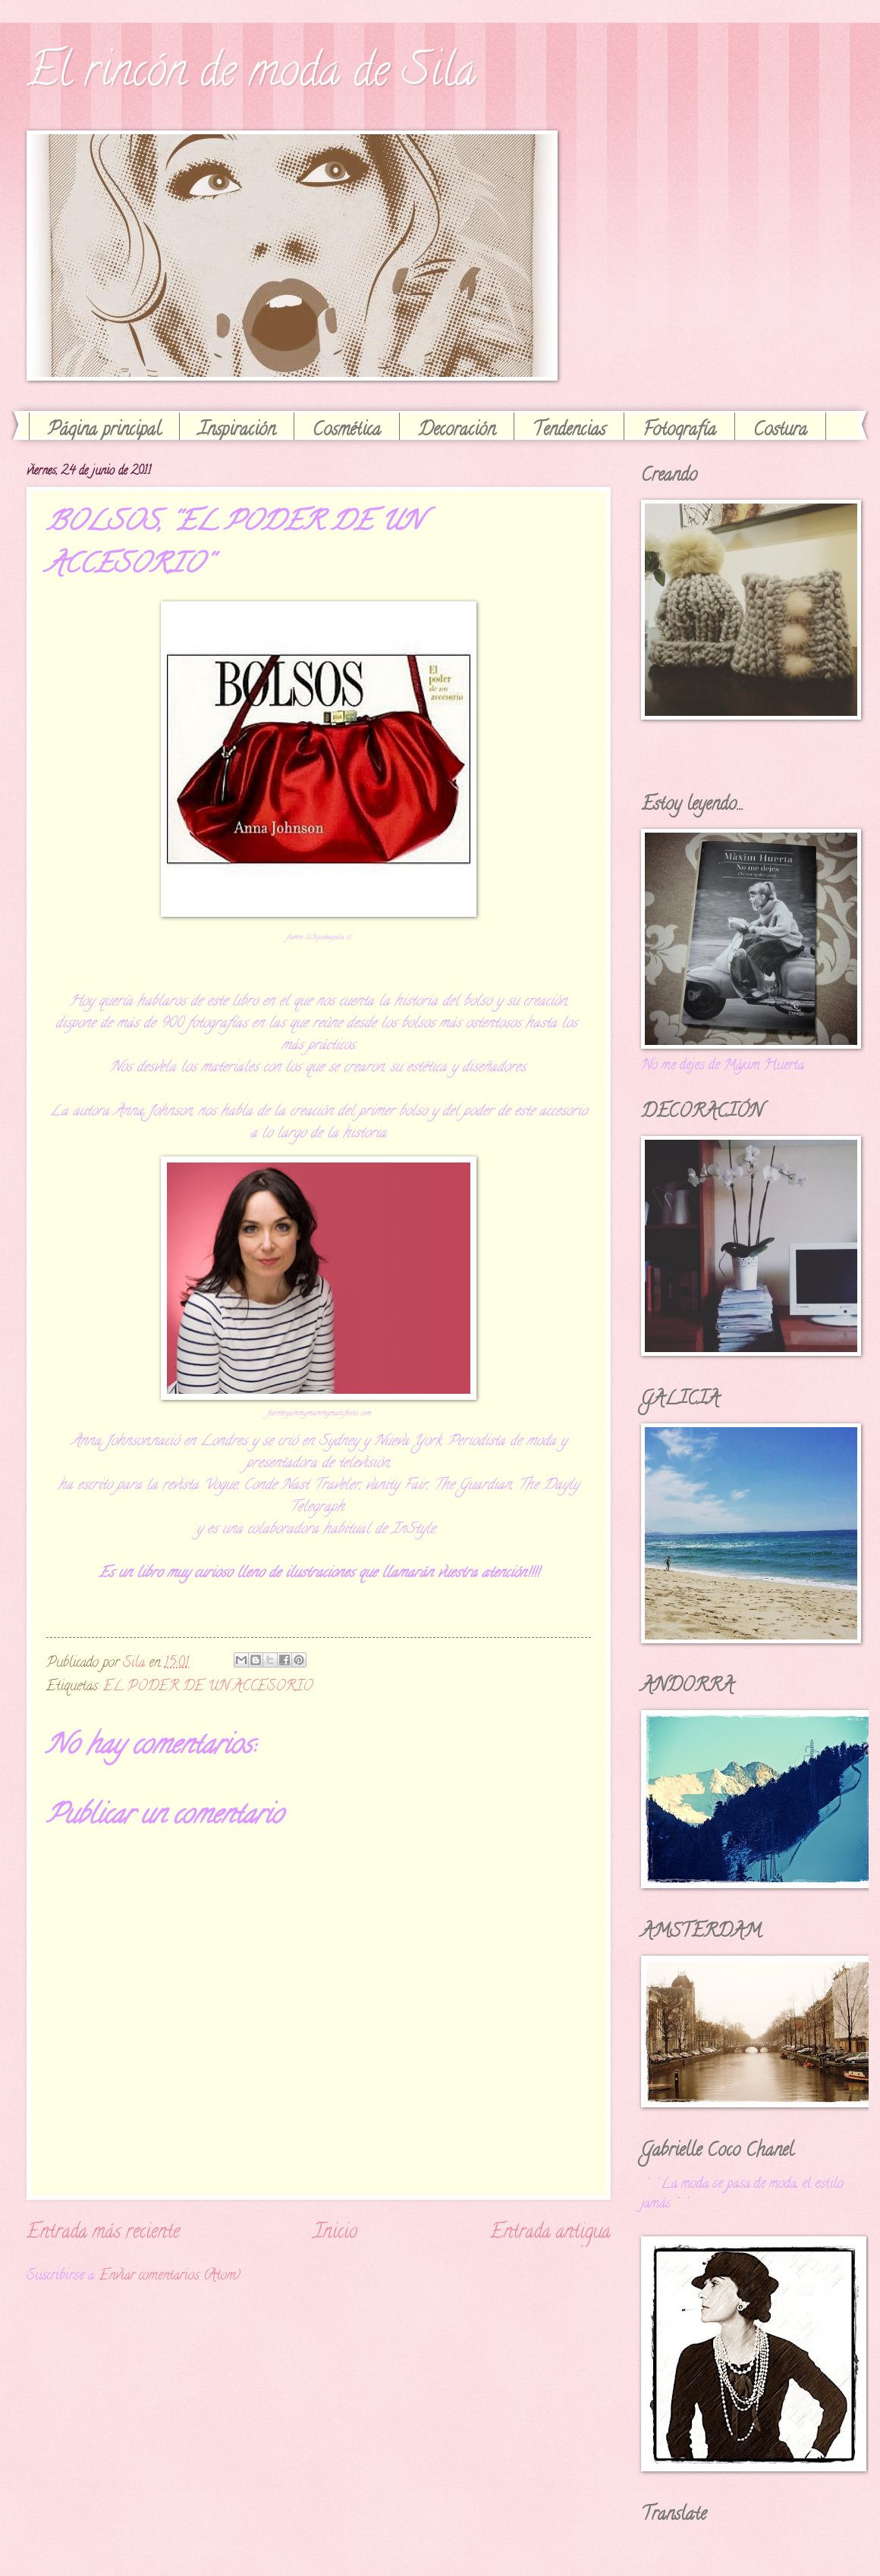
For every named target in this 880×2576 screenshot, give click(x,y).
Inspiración (236, 431)
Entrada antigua (550, 2233)
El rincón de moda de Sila (251, 75)
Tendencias (569, 431)
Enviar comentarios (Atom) (169, 2276)
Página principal (104, 431)
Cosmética (347, 431)
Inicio (335, 2233)
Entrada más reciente (103, 2233)
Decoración (456, 431)
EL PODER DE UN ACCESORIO (208, 1687)
